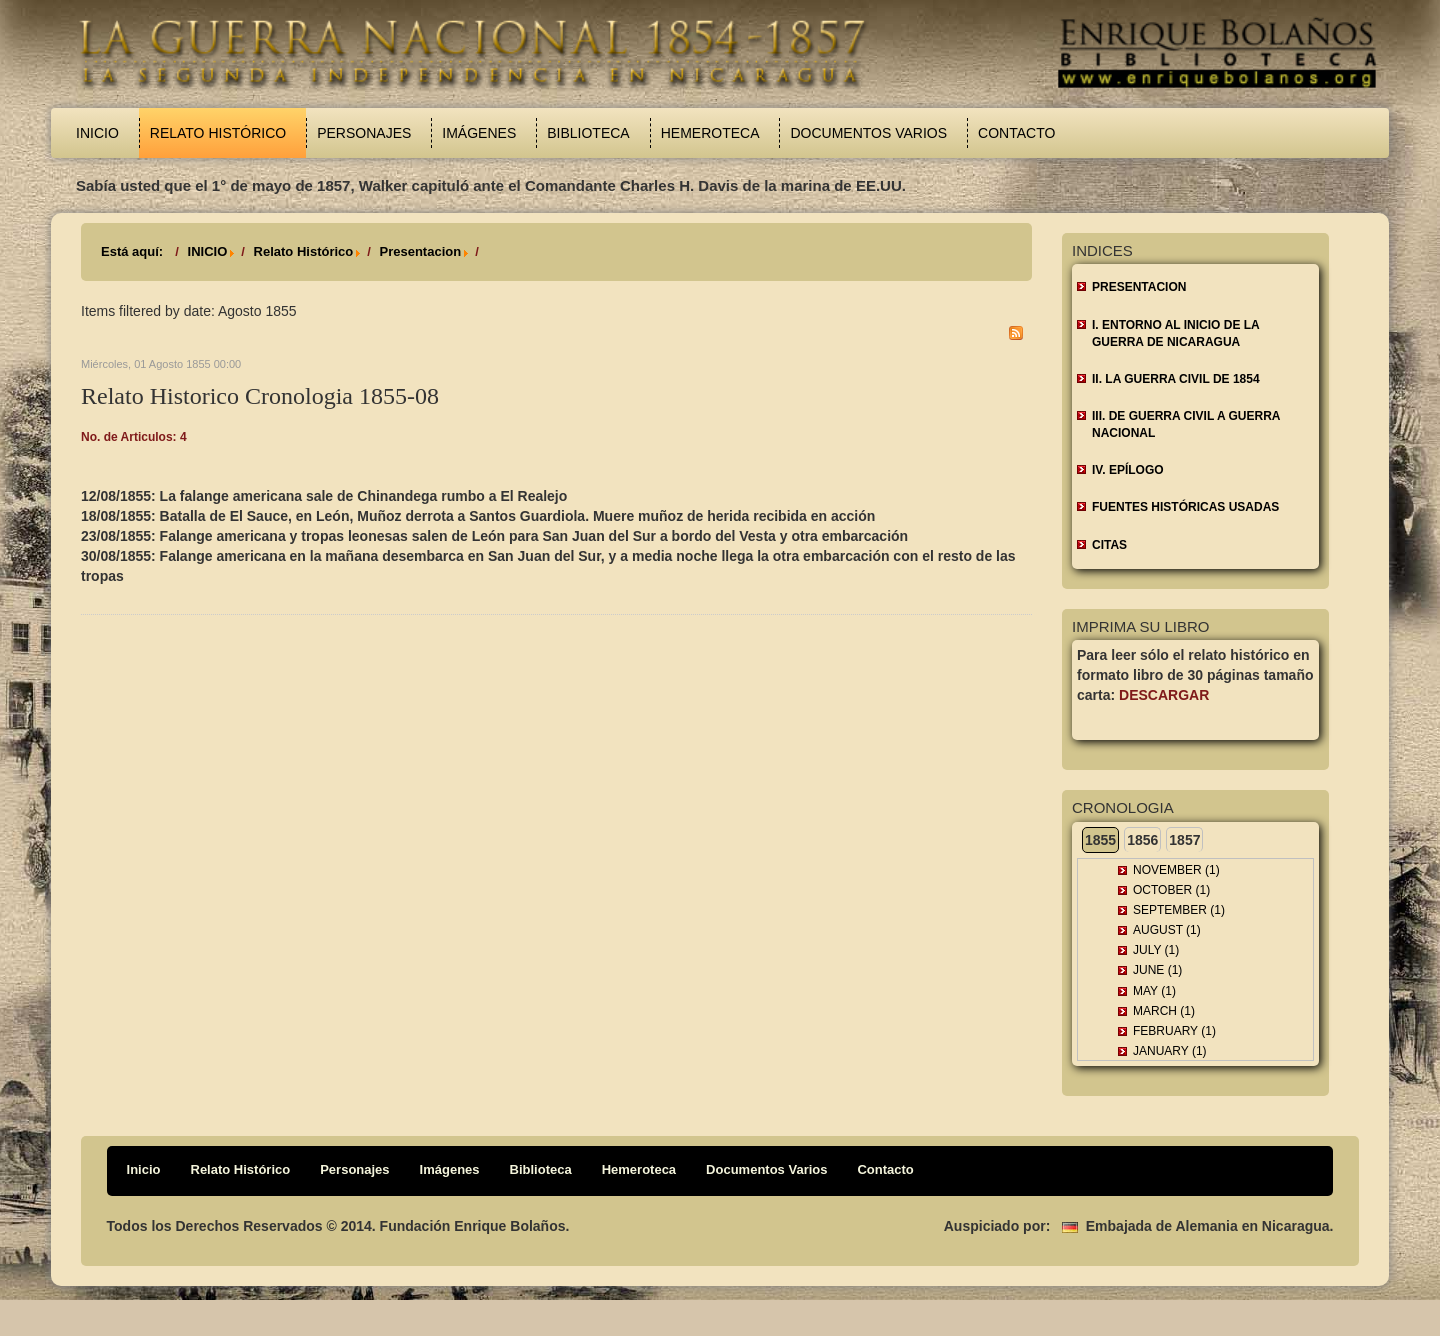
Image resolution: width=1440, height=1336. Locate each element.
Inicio (97, 133)
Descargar (1164, 695)
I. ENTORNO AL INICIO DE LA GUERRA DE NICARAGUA (1176, 333)
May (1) (1154, 991)
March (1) (1164, 1011)
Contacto (1016, 133)
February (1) (1174, 1031)
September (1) (1179, 910)
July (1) (1156, 950)
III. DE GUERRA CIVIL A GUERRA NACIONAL (1186, 424)
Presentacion (420, 251)
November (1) (1176, 870)
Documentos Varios (868, 133)
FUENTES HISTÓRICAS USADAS (1185, 507)
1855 (1100, 840)
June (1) (1157, 970)
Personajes (364, 133)
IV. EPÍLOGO (1128, 470)
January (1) (1170, 1051)
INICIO (208, 251)
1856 (1142, 840)
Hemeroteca (710, 133)
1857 (1184, 840)
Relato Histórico (218, 133)
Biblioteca (588, 133)
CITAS (1109, 545)
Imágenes (479, 133)
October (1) (1171, 890)
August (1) (1167, 930)
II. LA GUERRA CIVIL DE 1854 (1176, 379)
